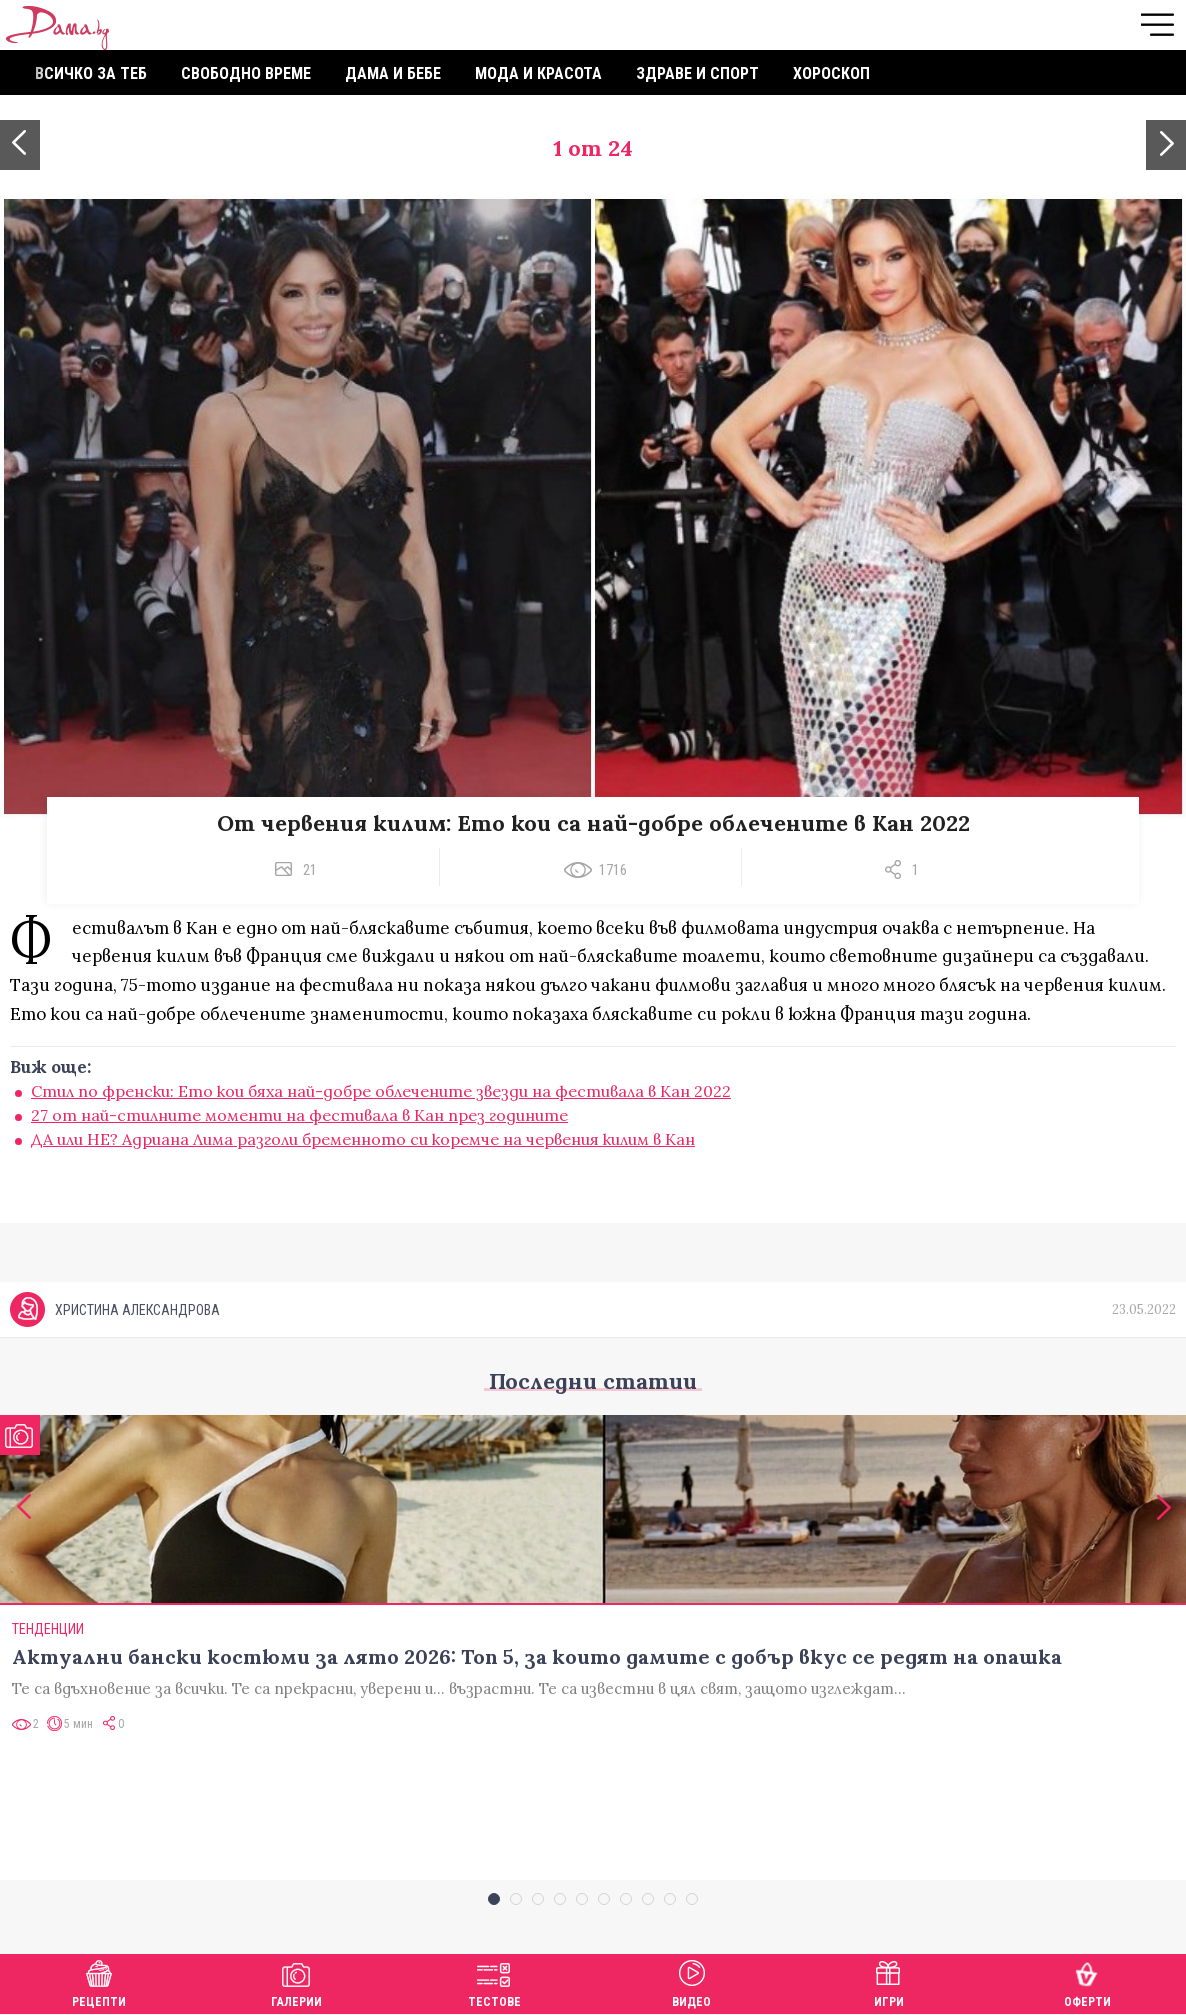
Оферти (1087, 1981)
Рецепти (99, 1981)
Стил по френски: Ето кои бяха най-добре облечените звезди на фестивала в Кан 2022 (381, 1091)
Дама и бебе (393, 73)
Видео (691, 1981)
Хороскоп (831, 73)
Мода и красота (538, 73)
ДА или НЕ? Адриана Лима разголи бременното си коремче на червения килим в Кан (363, 1139)
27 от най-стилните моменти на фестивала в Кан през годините (299, 1115)
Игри (889, 1981)
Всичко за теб (91, 73)
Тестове (494, 1981)
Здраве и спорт (697, 73)
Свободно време (246, 73)
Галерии (296, 1981)
